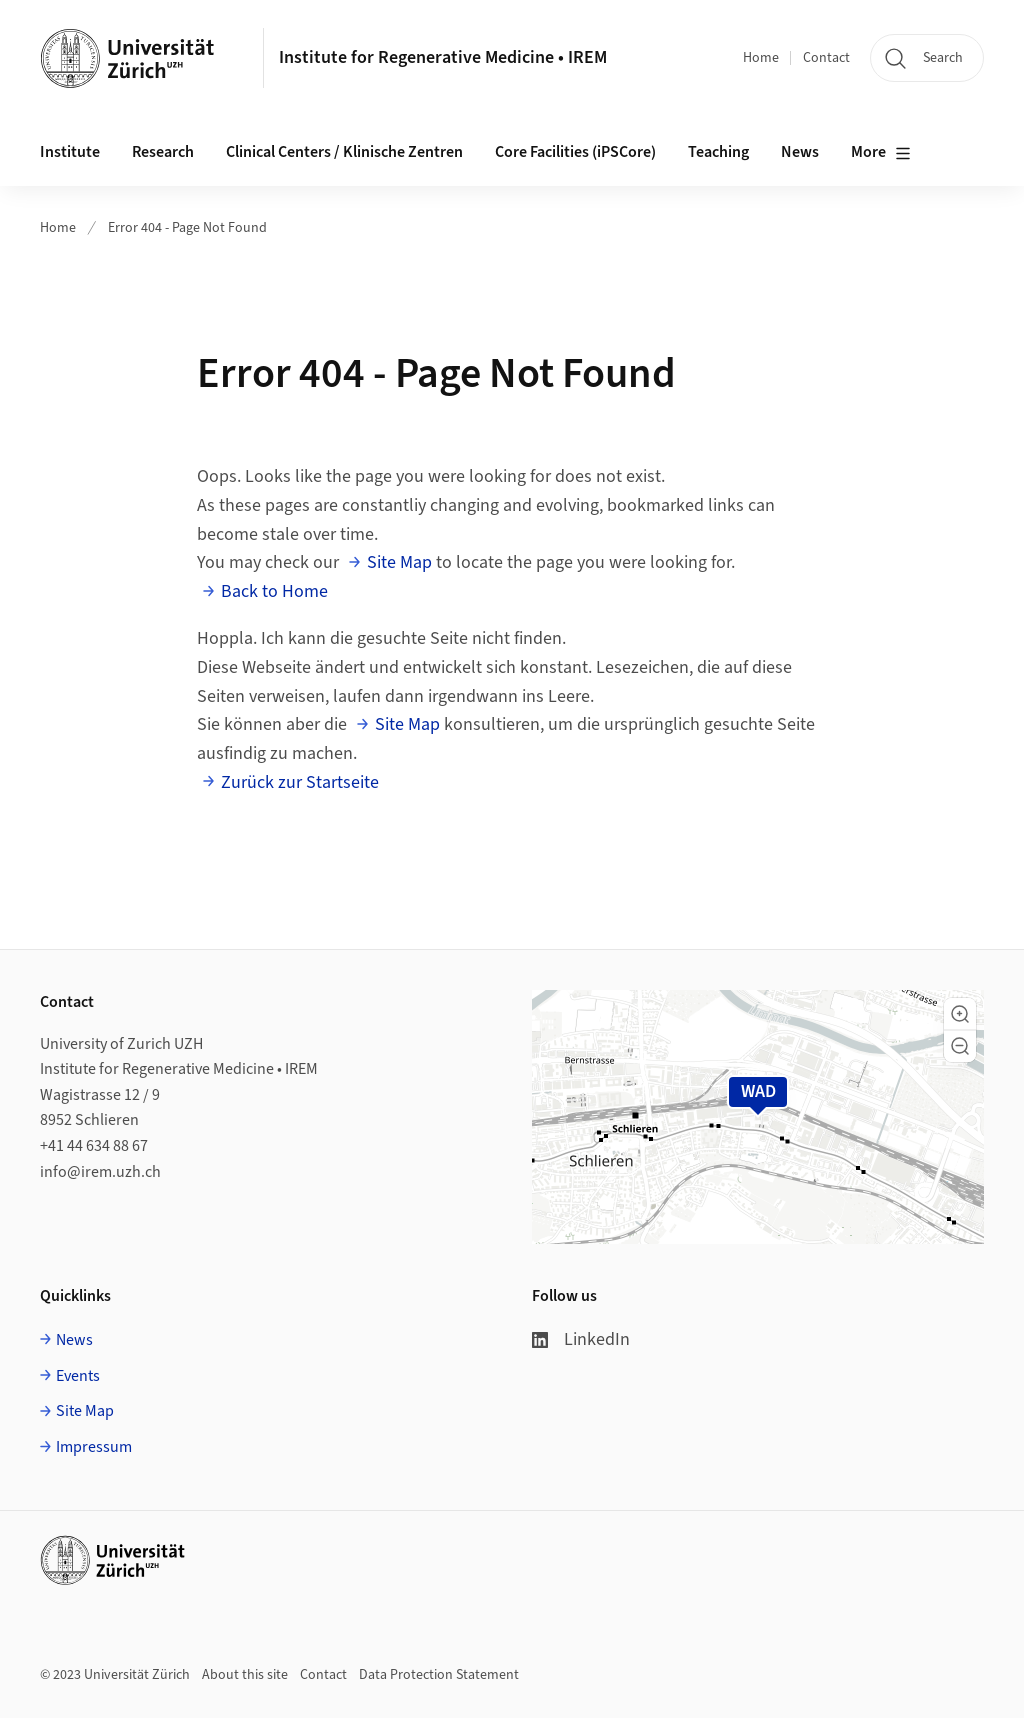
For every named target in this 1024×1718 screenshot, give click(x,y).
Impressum (94, 1447)
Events (78, 1376)
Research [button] (163, 152)
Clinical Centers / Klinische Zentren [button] (344, 152)
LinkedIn (581, 1339)
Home (761, 58)
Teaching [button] (718, 152)
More (881, 153)
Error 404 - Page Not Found (187, 228)
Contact (826, 58)
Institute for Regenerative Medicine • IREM (443, 57)
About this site (245, 1675)
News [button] (800, 152)
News (74, 1340)
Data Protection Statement (439, 1675)
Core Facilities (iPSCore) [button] (575, 152)
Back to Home (274, 591)
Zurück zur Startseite (300, 782)
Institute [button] (70, 152)
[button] (960, 1014)
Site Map (399, 562)
